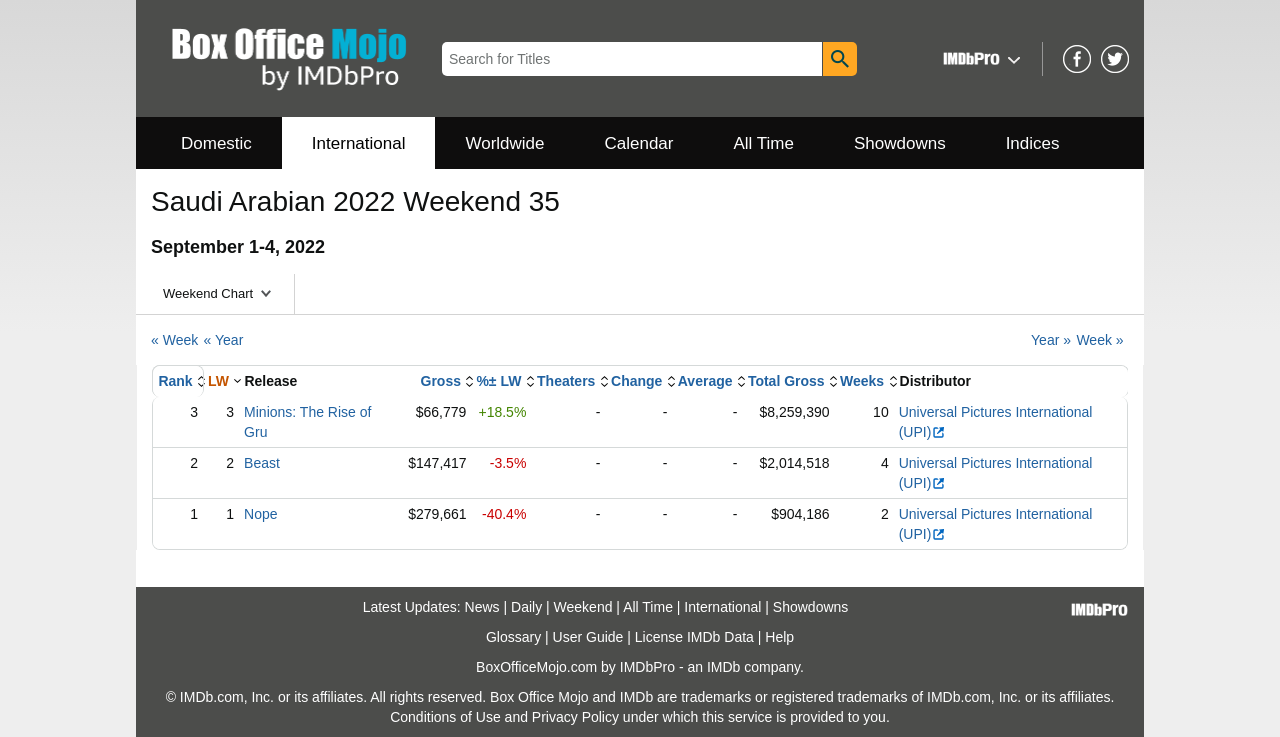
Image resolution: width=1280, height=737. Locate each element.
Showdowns (900, 143)
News (482, 607)
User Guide (588, 637)
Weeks (862, 381)
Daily (526, 607)
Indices (1033, 143)
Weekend (583, 607)
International (359, 143)
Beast (262, 463)
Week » (1099, 340)
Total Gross (786, 381)
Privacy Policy (575, 717)
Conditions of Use (445, 717)
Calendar (639, 143)
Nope (260, 514)
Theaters (566, 381)
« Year (224, 340)
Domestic (216, 143)
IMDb (723, 667)
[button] (979, 58)
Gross (441, 381)
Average (705, 381)
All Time (764, 143)
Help (779, 637)
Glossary (513, 637)
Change (636, 381)
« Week (174, 340)
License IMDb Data (694, 637)
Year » (1051, 340)
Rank (175, 381)
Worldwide (504, 143)
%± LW (498, 381)
